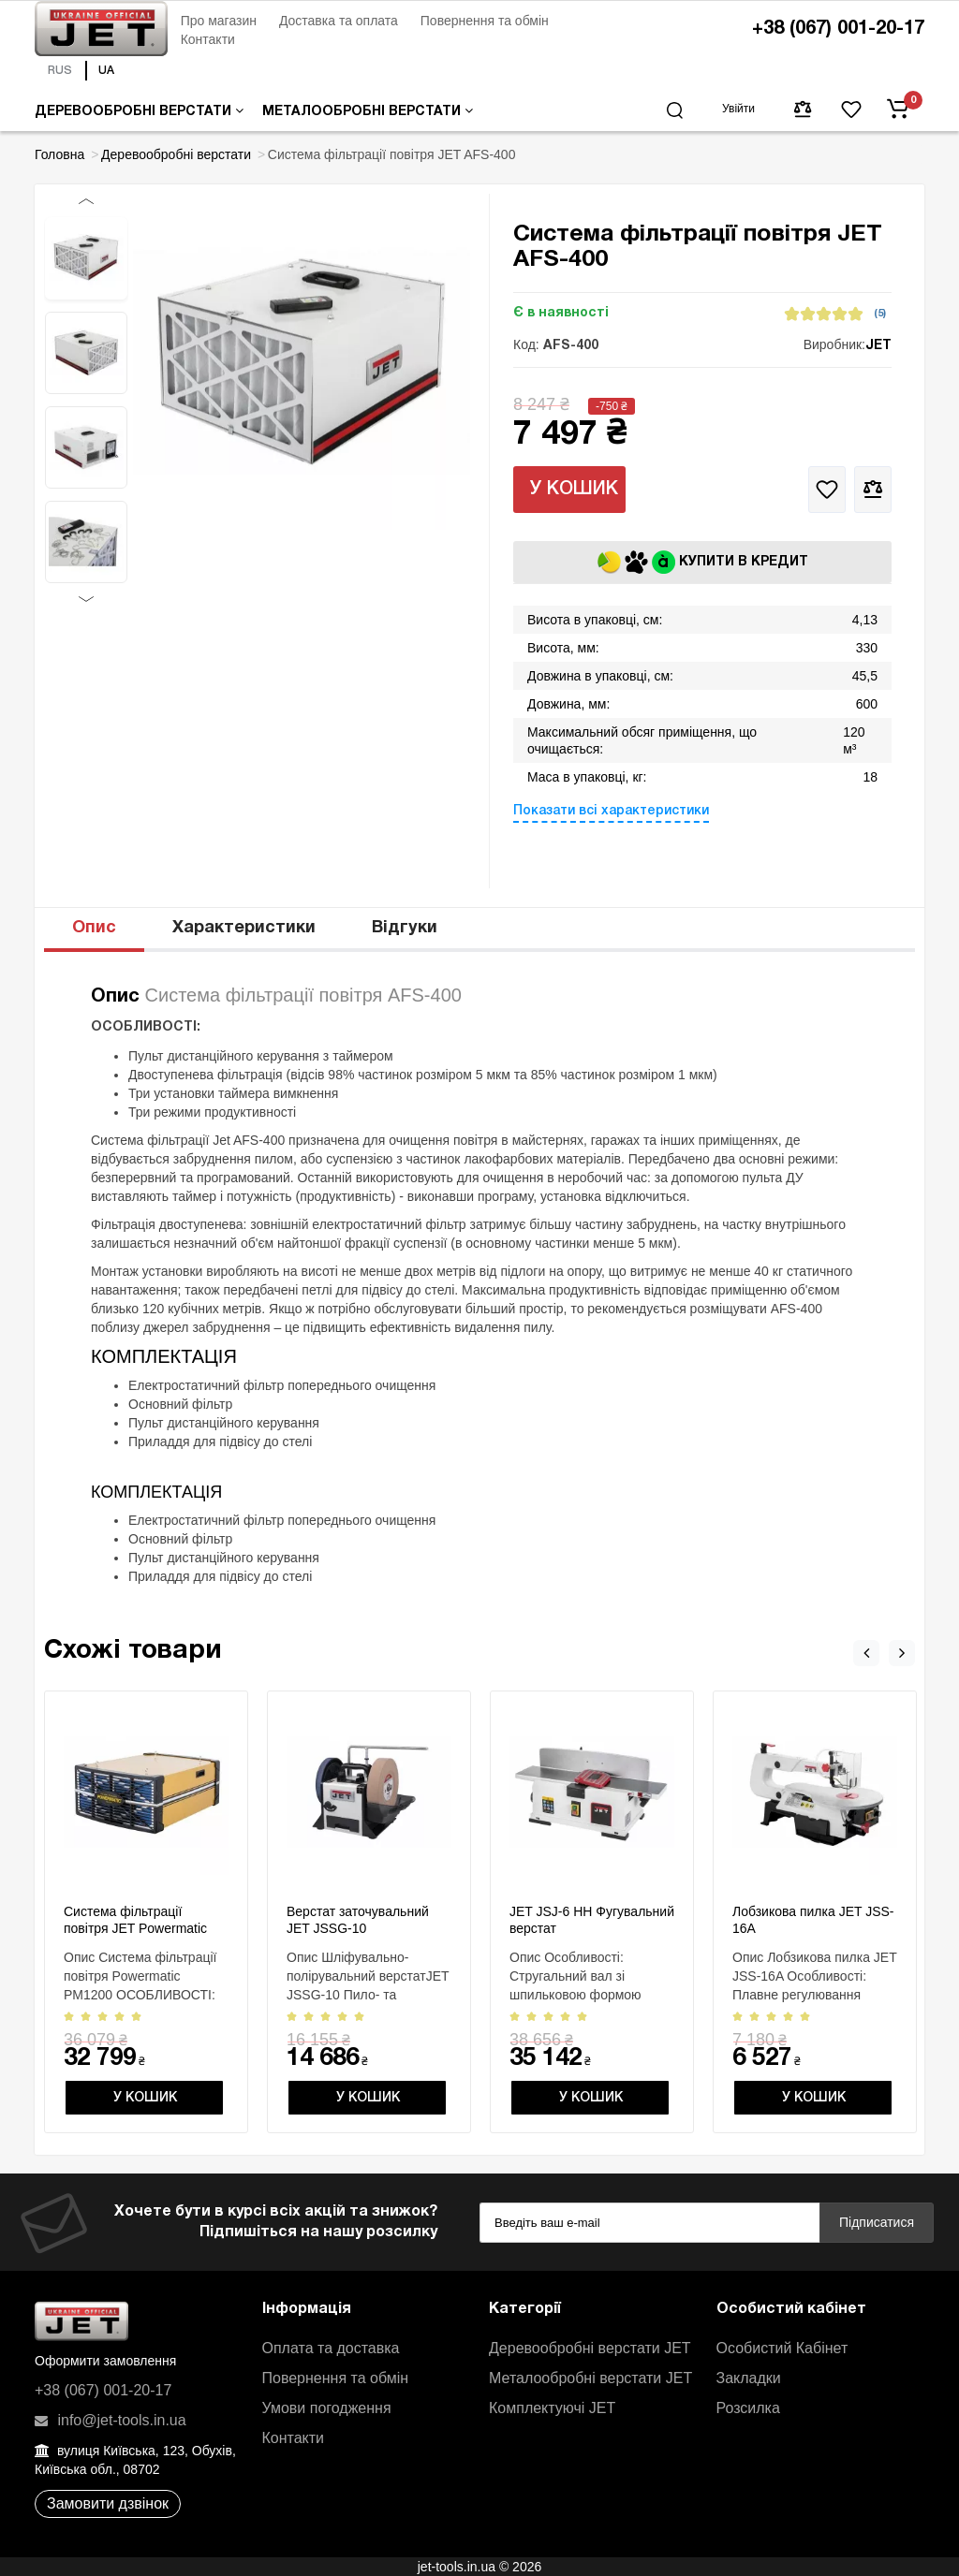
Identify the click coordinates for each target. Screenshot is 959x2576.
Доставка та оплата (338, 20)
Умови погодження (326, 2408)
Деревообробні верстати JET (590, 2348)
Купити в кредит (703, 562)
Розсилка (748, 2408)
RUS (60, 71)
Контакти (208, 39)
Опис (94, 928)
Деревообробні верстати (139, 111)
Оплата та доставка (331, 2348)
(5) (880, 313)
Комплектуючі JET (552, 2408)
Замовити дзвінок (108, 2503)
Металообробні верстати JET (590, 2378)
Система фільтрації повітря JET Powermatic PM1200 (135, 1928)
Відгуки (404, 928)
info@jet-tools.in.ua (110, 2420)
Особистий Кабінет (782, 2348)
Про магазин (219, 20)
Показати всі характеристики (611, 811)
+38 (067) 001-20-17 (838, 29)
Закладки (748, 2378)
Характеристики (244, 928)
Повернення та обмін (484, 20)
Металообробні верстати (367, 111)
